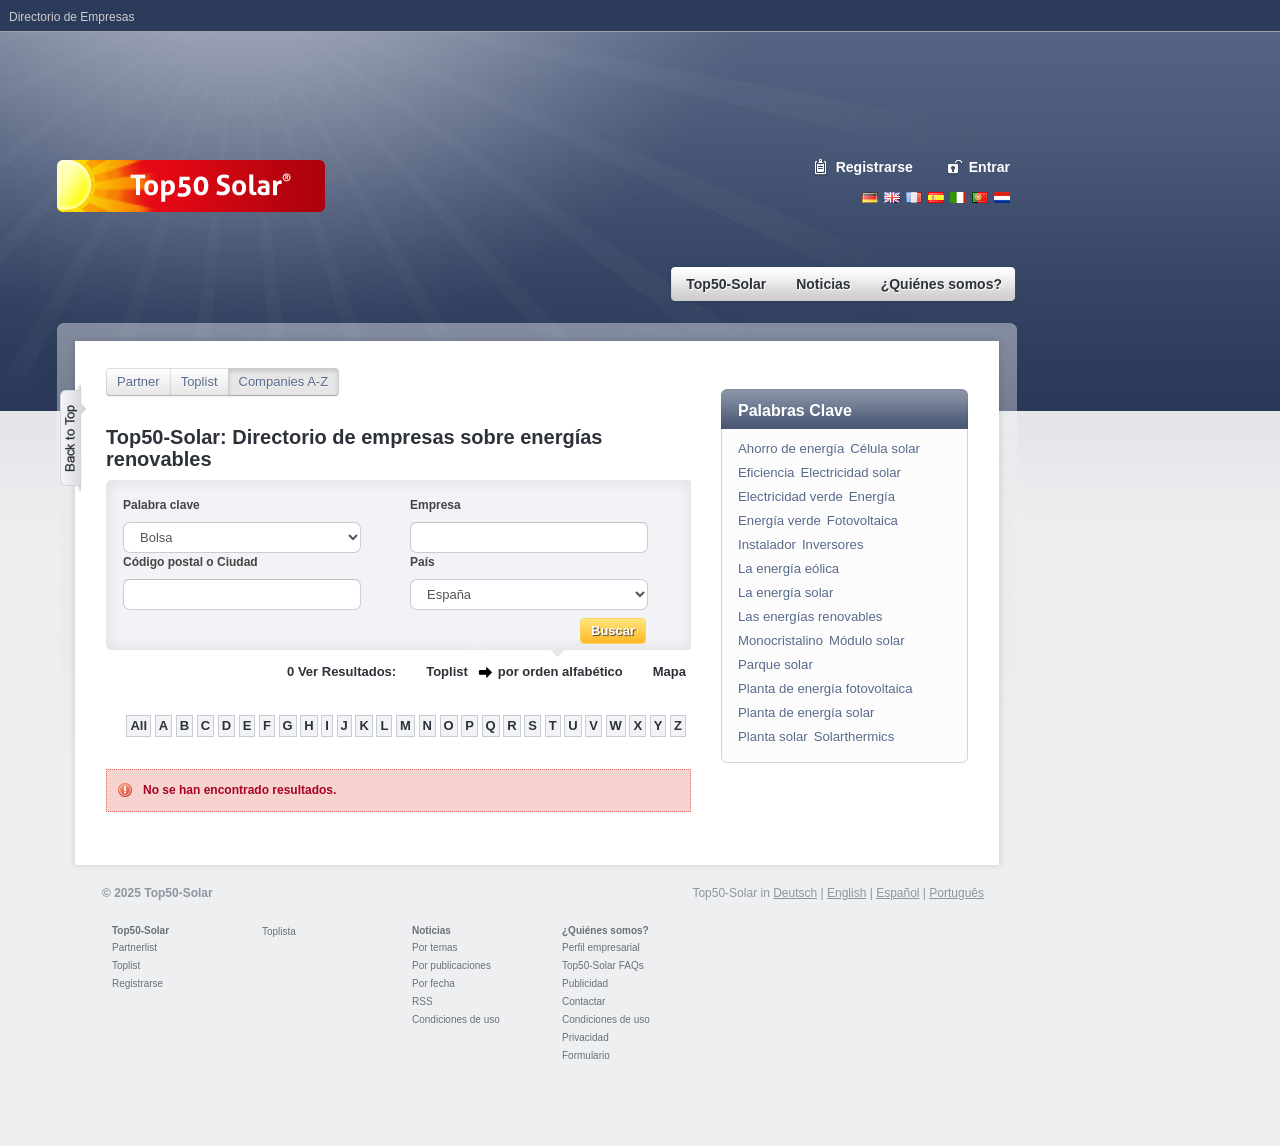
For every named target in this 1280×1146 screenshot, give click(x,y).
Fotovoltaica (862, 520)
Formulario (586, 1055)
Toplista (279, 931)
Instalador (767, 544)
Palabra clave (161, 505)
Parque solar (775, 664)
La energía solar (785, 592)
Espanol (936, 197)
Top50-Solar (140, 930)
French (914, 197)
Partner (138, 381)
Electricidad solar (850, 472)
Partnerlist (134, 947)
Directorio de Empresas (71, 17)
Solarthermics (854, 736)
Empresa (435, 505)
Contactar (583, 1001)
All (138, 725)
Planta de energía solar (806, 712)
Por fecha (433, 983)
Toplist (199, 381)
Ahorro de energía (791, 448)
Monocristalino (780, 640)
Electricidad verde (790, 496)
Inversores (833, 544)
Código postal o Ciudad (190, 562)
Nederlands (1002, 197)
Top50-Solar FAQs (603, 965)
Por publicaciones (451, 965)
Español (897, 893)
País (422, 562)
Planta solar (773, 736)
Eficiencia (766, 472)
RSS (422, 1001)
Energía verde (779, 520)
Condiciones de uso (456, 1019)
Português (956, 893)
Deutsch (870, 197)
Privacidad (585, 1037)
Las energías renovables (810, 616)
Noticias (431, 930)
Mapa (669, 671)
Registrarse (874, 167)
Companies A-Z (284, 381)
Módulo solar (867, 640)
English (892, 197)
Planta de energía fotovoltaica (825, 688)
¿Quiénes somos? (605, 930)
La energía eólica (788, 568)
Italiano (958, 197)
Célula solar (885, 448)
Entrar (989, 167)
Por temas (435, 947)
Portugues (980, 197)
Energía (872, 496)
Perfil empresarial (601, 947)
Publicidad (585, 983)
